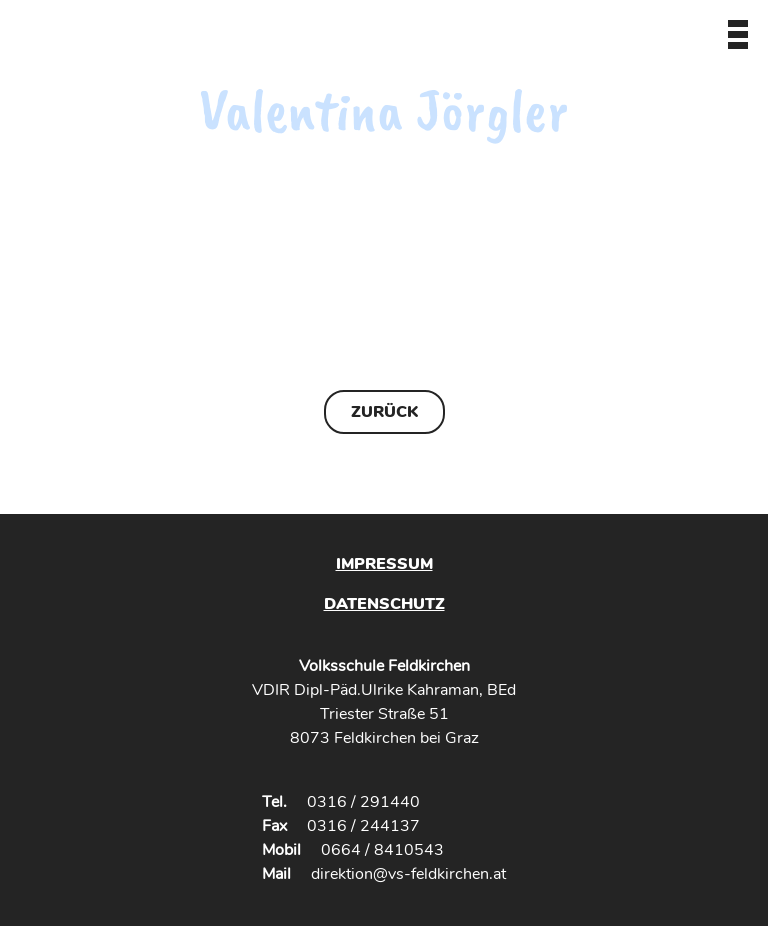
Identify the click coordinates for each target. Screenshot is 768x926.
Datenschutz (384, 603)
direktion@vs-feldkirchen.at (408, 874)
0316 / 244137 (363, 826)
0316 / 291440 (363, 802)
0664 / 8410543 (382, 850)
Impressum (384, 564)
